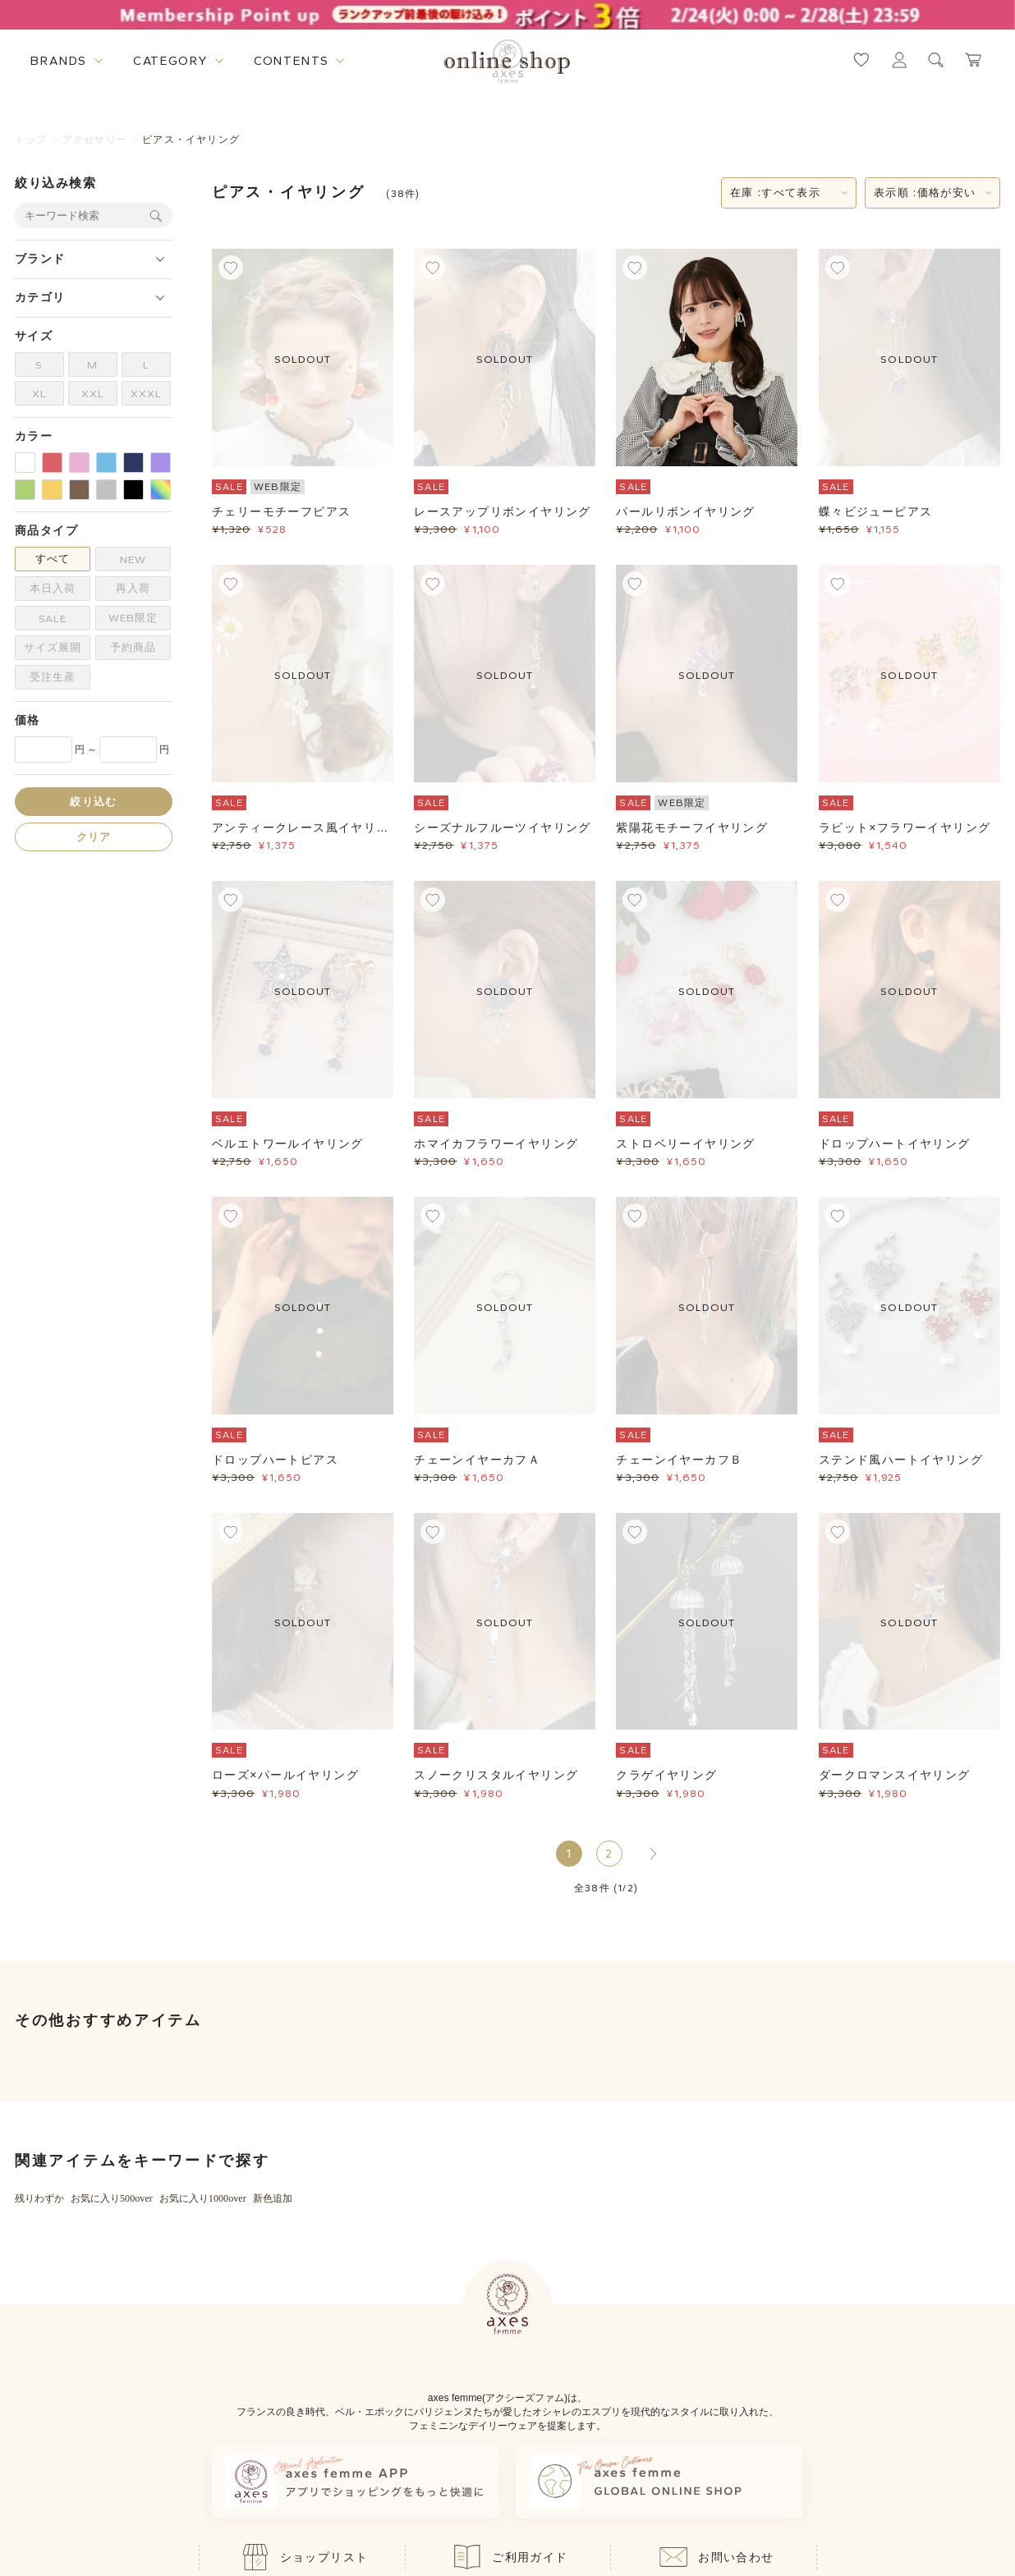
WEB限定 (133, 618)
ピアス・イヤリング (191, 139)
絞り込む (93, 801)
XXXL (146, 393)
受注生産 (53, 677)
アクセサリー (94, 139)
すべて (52, 558)
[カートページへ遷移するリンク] (974, 60)
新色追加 (272, 2198)
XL (39, 393)
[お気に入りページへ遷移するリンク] (861, 60)
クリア (94, 837)
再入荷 (133, 588)
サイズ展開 (52, 647)
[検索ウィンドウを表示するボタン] (936, 60)
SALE (53, 618)
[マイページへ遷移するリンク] (899, 60)
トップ (31, 139)
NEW (133, 559)
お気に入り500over (112, 2198)
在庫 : (775, 193)
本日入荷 (53, 588)
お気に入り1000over (202, 2198)
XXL (92, 393)
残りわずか (39, 2198)
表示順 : (925, 193)
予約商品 (133, 647)
